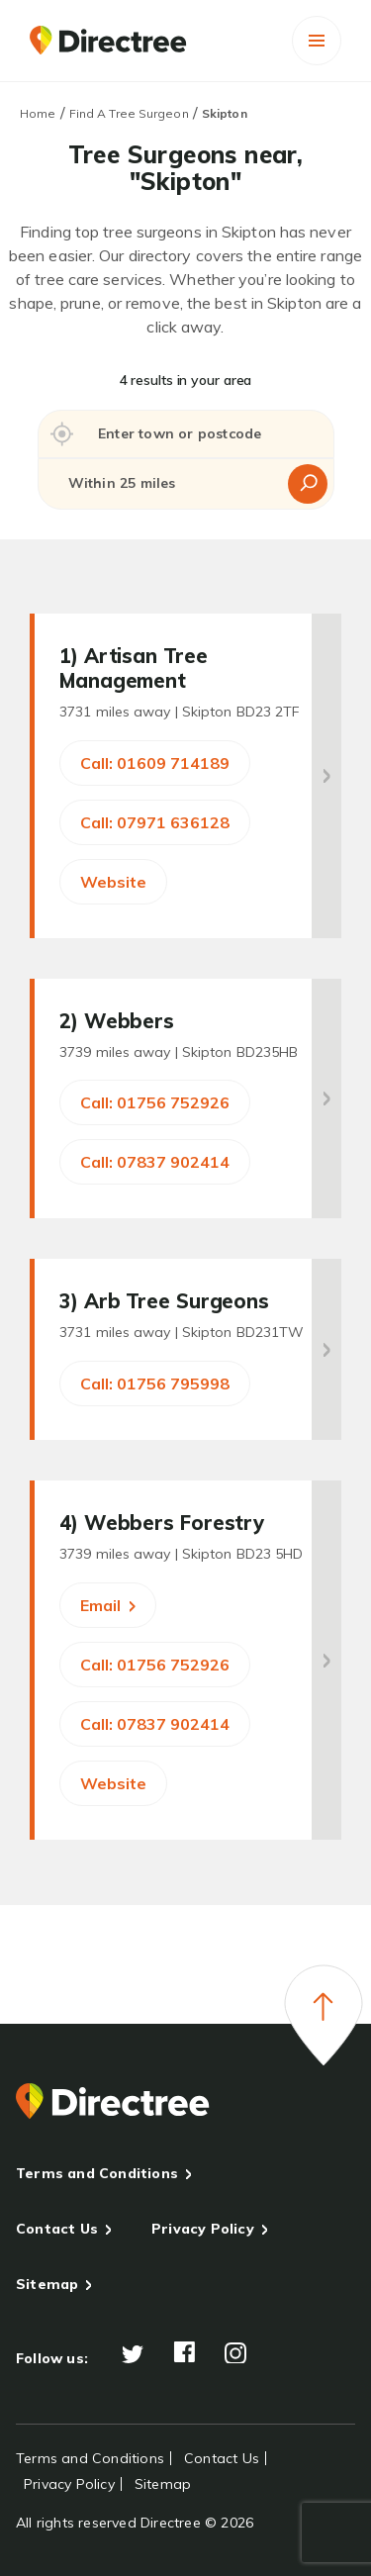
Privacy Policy (202, 2229)
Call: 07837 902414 (155, 1162)
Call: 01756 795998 (155, 1383)
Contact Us (57, 2229)
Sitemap (47, 2284)
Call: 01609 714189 (155, 763)
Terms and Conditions (97, 2173)
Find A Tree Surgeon (129, 113)
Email (108, 1605)
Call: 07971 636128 (155, 822)
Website (113, 882)
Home (37, 113)
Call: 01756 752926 (155, 1102)
